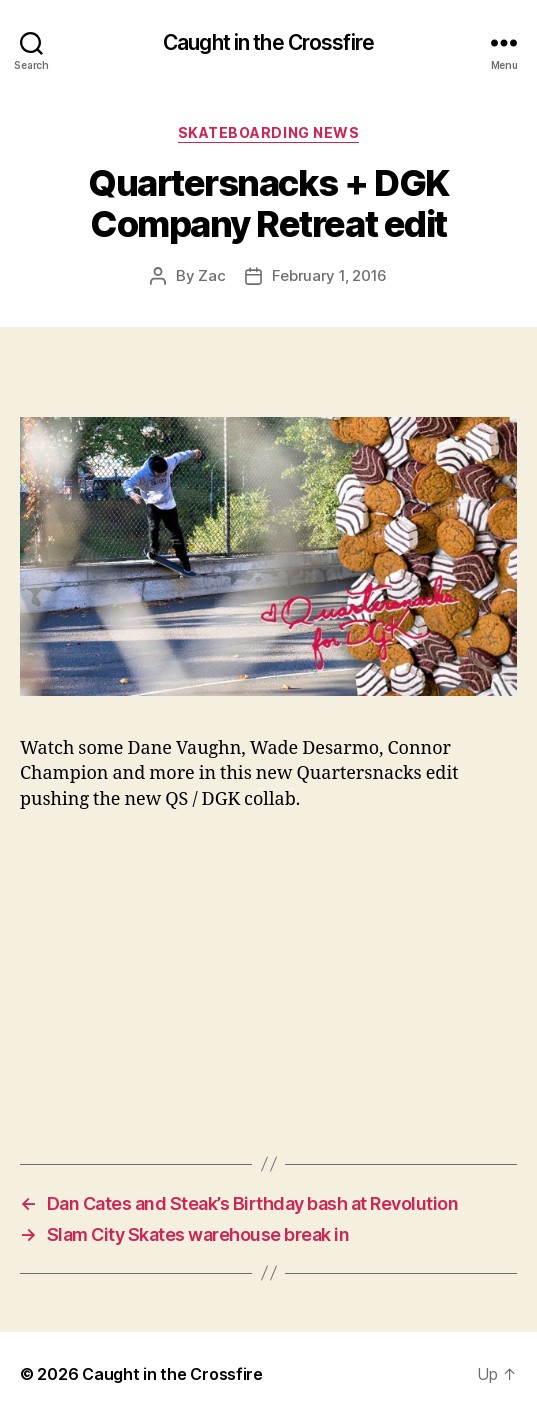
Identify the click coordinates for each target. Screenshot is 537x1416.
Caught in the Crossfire (268, 42)
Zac (211, 275)
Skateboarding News (268, 132)
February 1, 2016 (329, 275)
